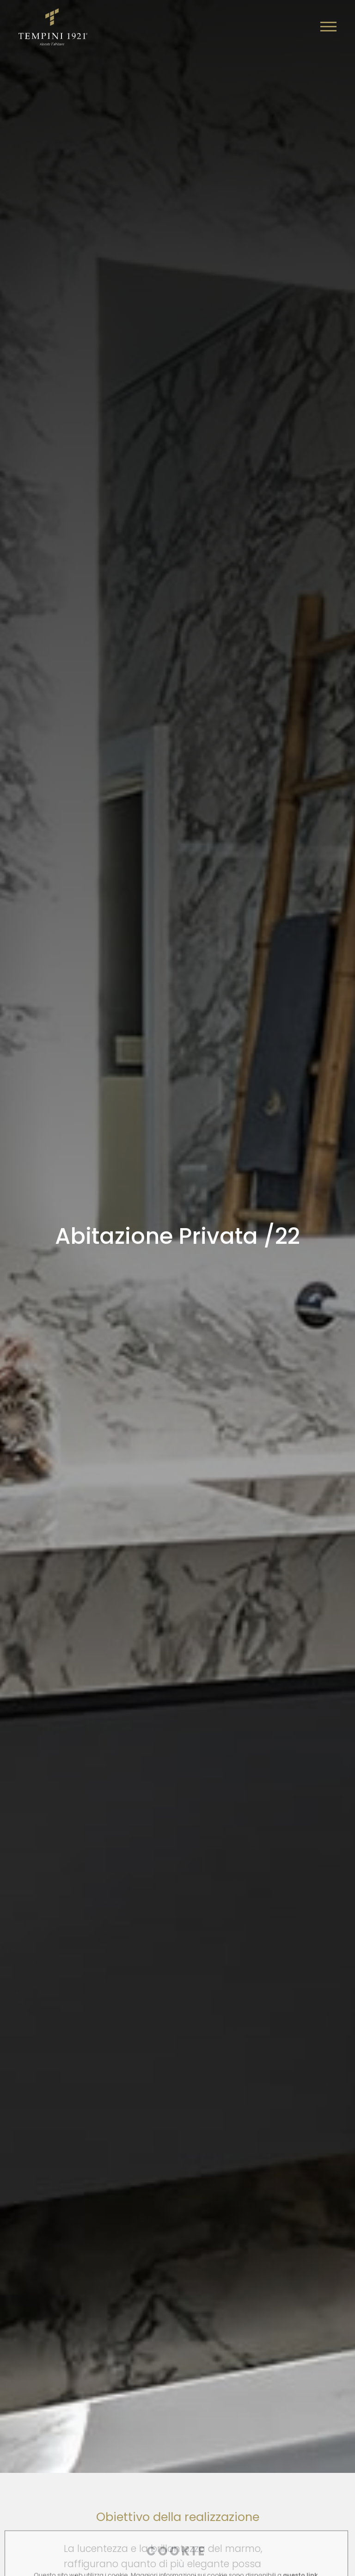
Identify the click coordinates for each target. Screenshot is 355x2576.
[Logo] (52, 25)
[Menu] (328, 26)
